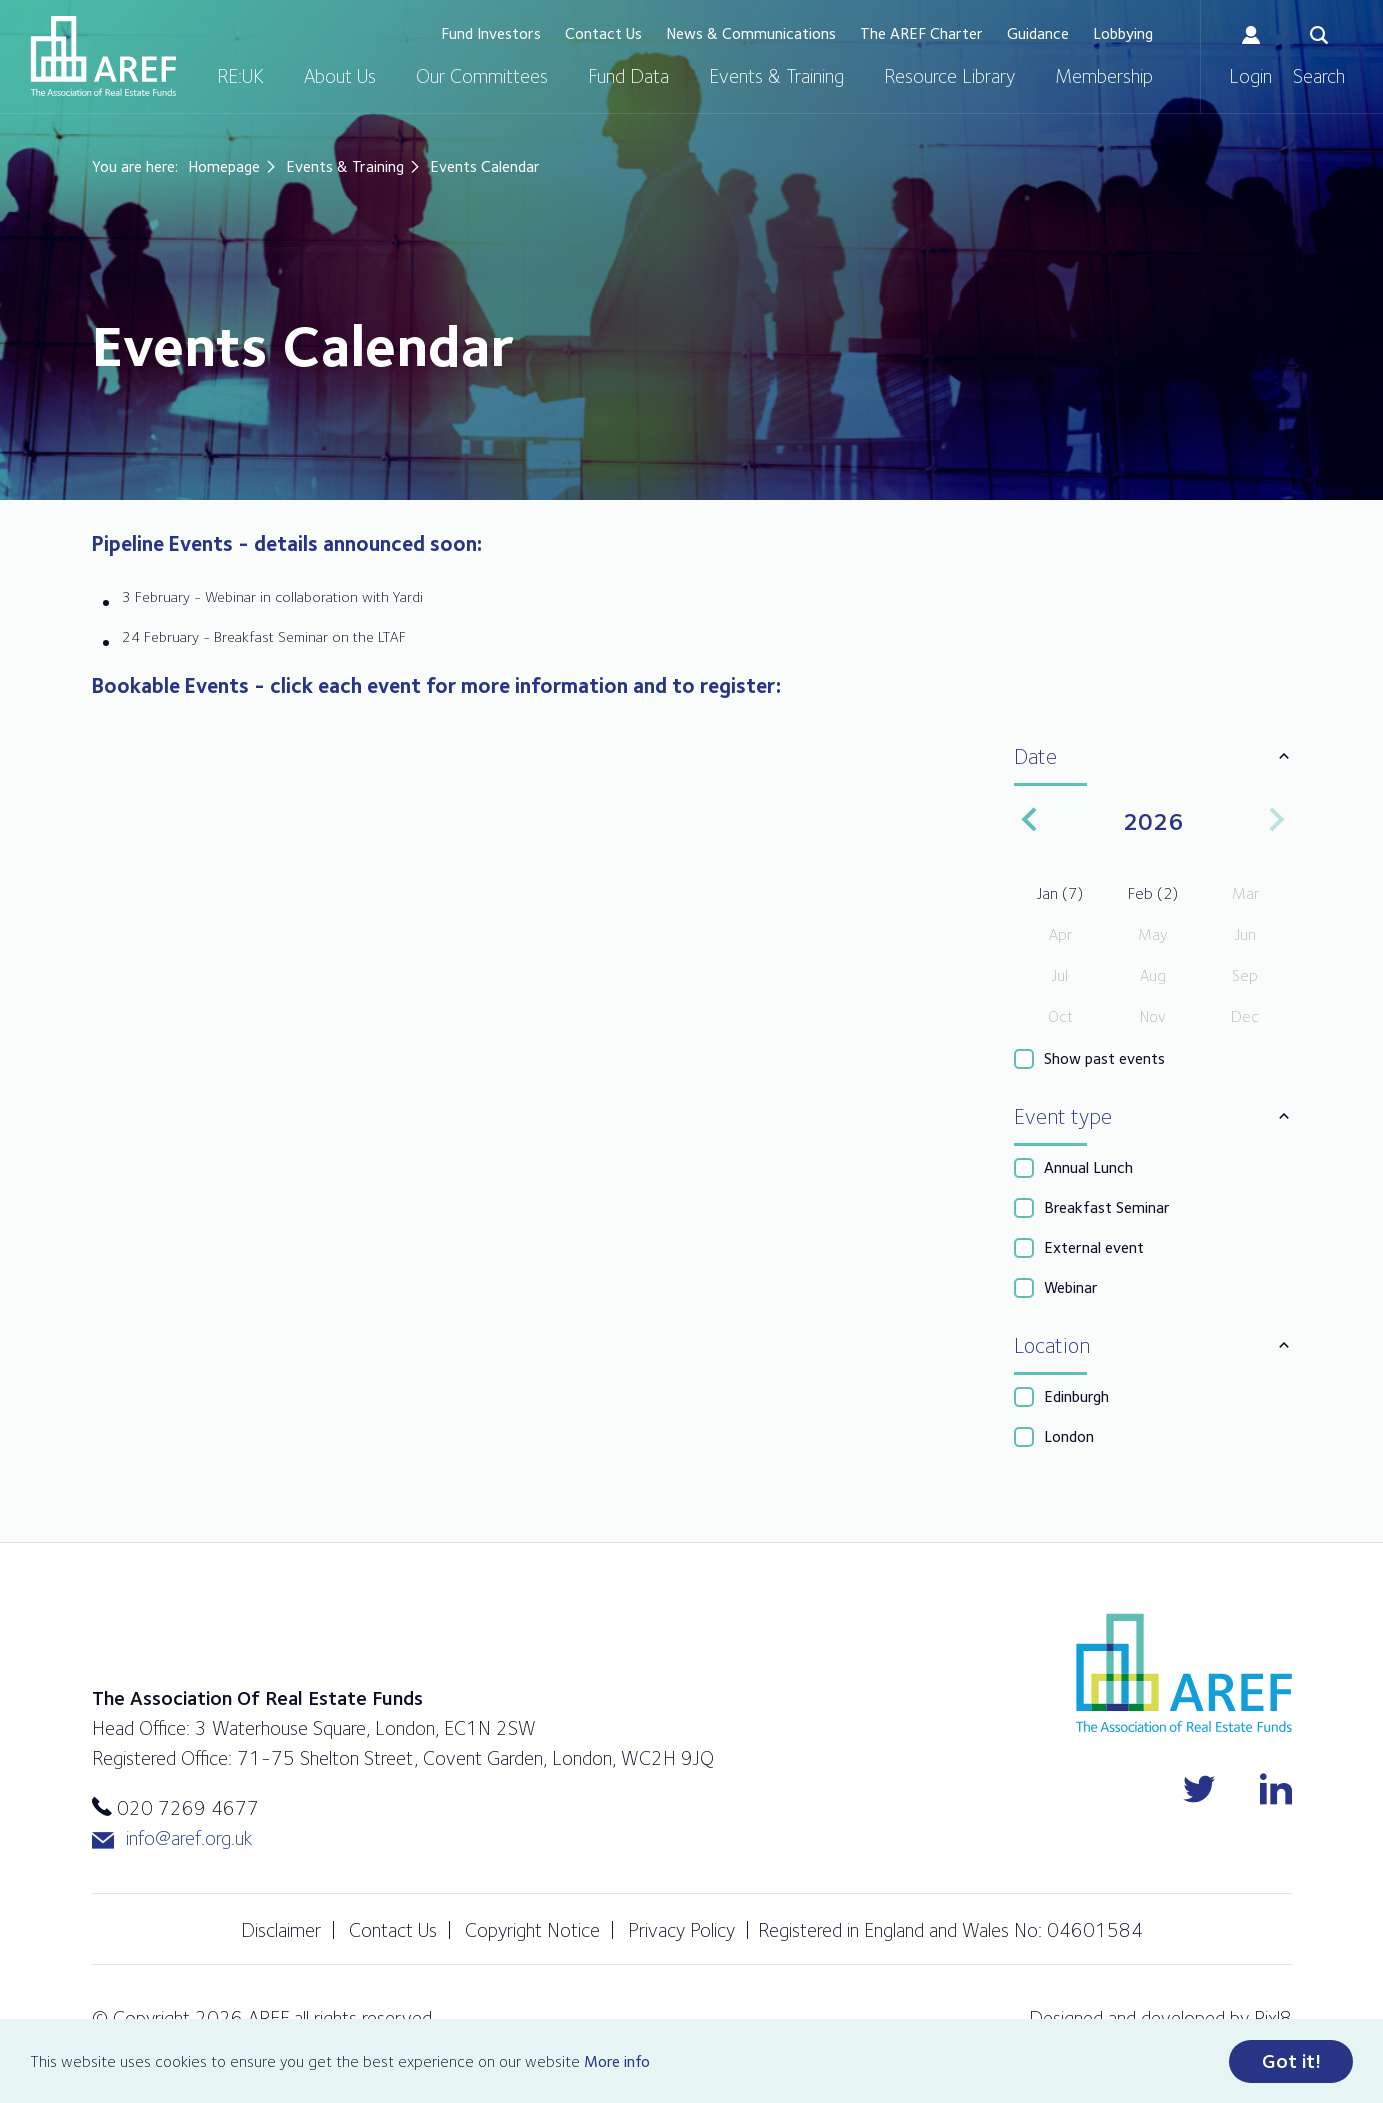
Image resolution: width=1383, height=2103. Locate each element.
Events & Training (776, 76)
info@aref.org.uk (172, 1838)
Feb (1153, 893)
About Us (340, 76)
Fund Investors (491, 33)
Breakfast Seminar (1107, 1207)
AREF (103, 56)
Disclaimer (281, 1930)
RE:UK (240, 76)
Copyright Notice (532, 1930)
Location (1052, 1345)
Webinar (1071, 1287)
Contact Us (603, 33)
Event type (1063, 1116)
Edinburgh (1076, 1396)
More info (617, 2061)
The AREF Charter (921, 33)
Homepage (224, 166)
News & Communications (751, 33)
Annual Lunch (1088, 1167)
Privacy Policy (681, 1930)
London (1069, 1436)
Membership (1104, 76)
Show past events (1104, 1058)
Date (1035, 756)
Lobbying (1123, 33)
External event (1094, 1247)
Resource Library (949, 76)
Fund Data (628, 76)
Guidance (1038, 33)
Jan (1060, 893)
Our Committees (482, 76)
